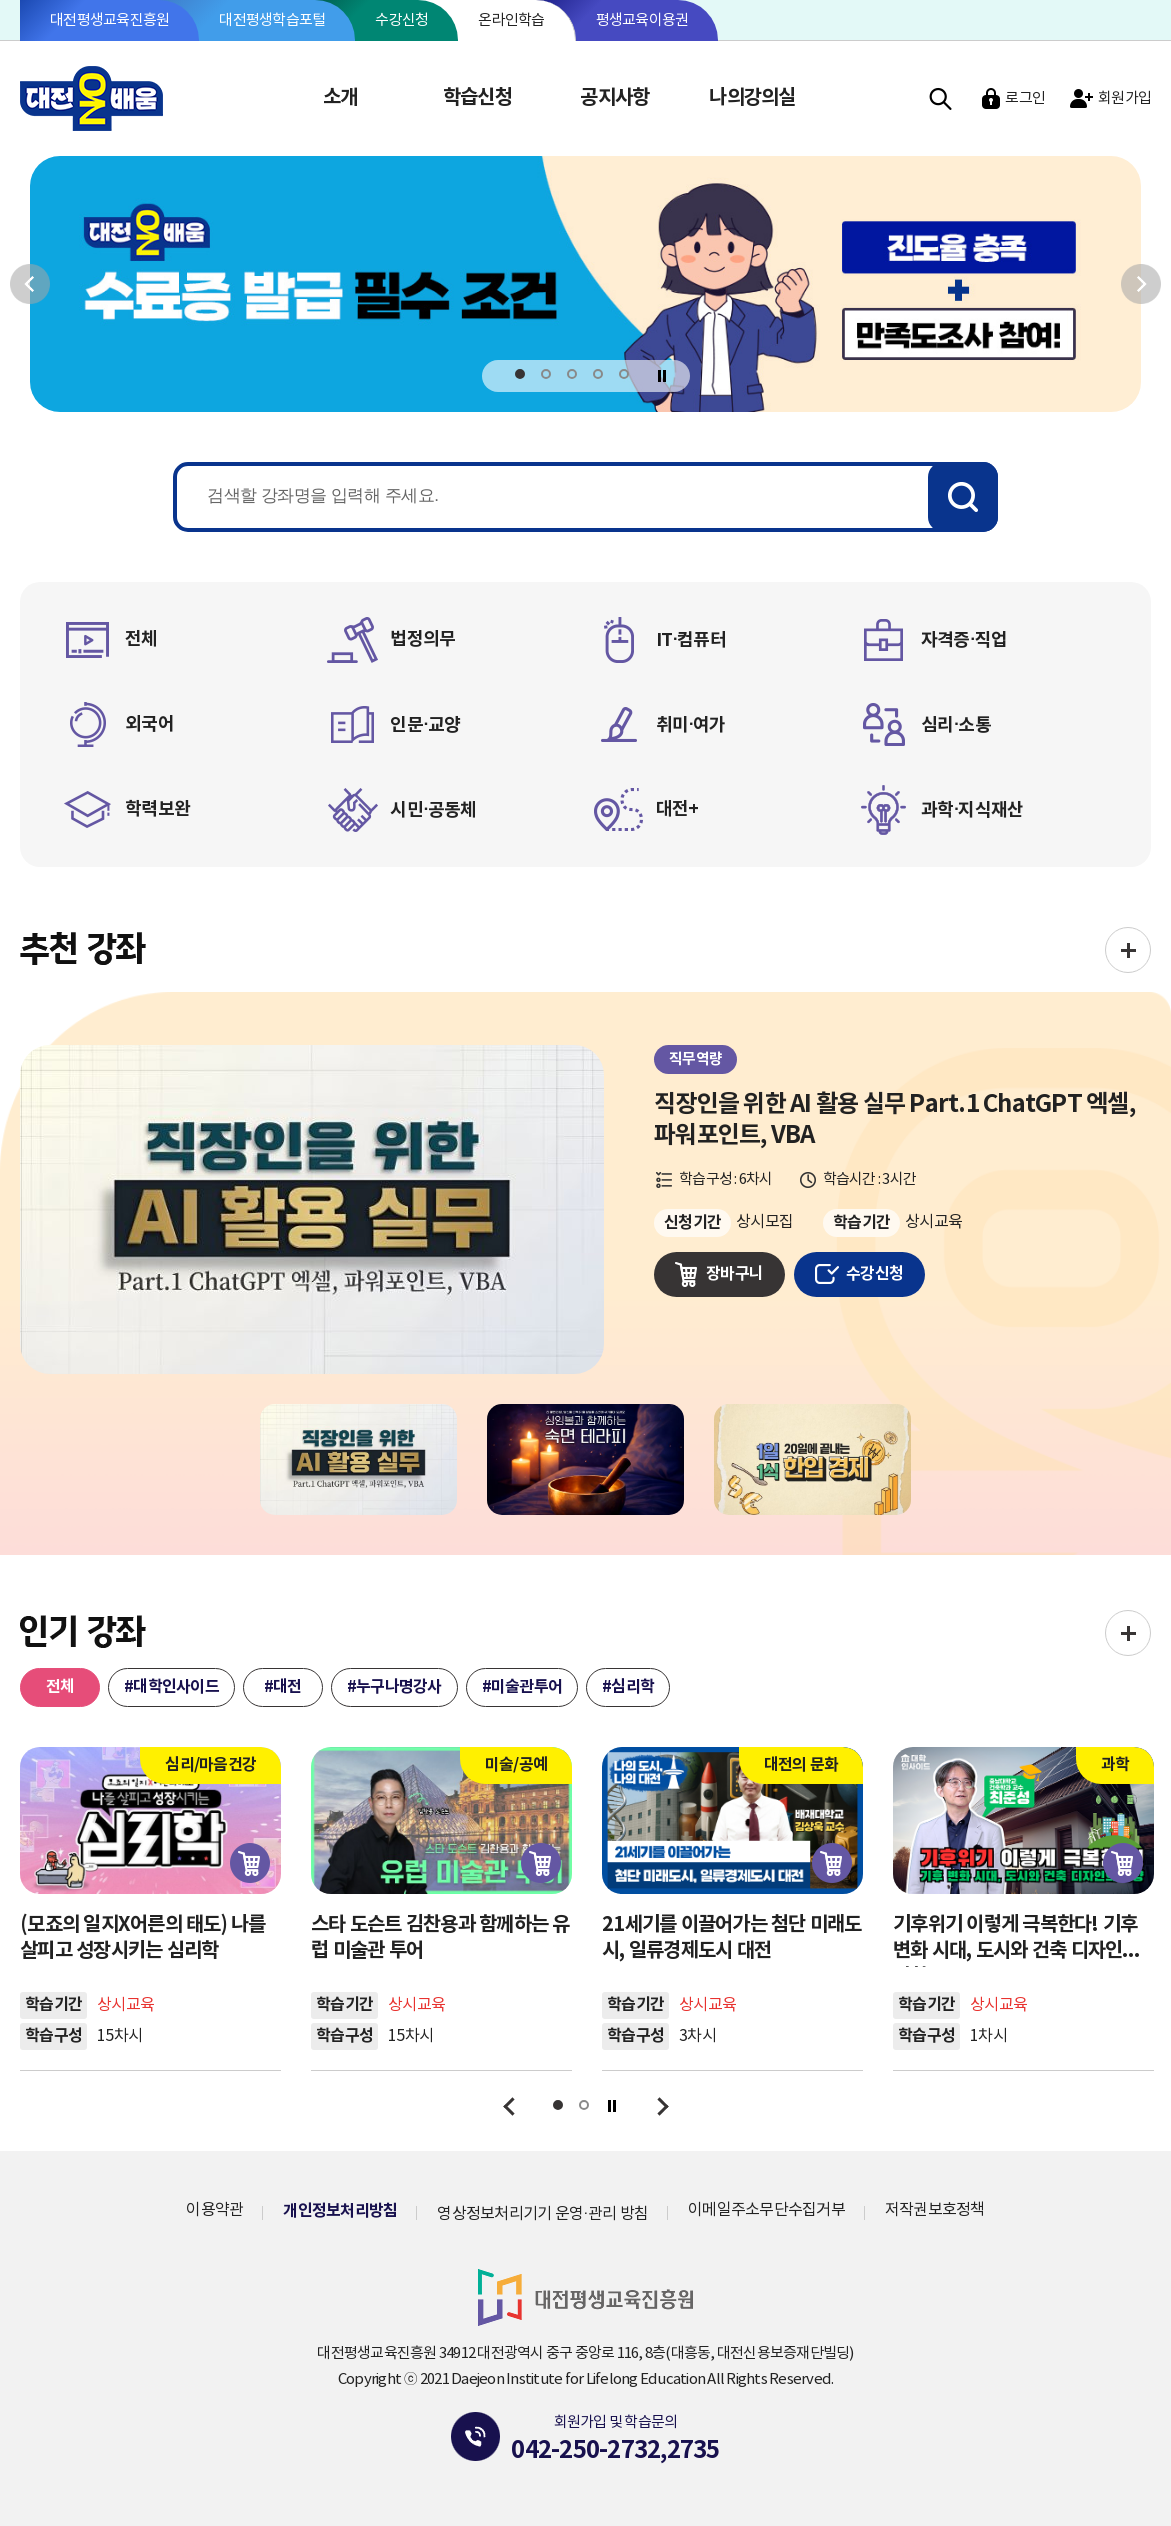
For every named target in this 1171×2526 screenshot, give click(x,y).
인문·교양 (425, 725)
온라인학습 (511, 20)
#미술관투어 (522, 1687)
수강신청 (401, 20)
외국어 (149, 724)
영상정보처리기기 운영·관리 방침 (542, 2214)
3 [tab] (572, 374)
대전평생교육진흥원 (109, 20)
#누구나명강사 (394, 1687)
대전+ (677, 809)
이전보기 (30, 283)
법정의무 (422, 639)
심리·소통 (956, 725)
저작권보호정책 (935, 2210)
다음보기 (1141, 283)
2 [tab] (546, 374)
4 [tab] (598, 374)
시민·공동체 (433, 810)
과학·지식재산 (972, 810)
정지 (661, 375)
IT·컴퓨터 (691, 640)
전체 (141, 639)
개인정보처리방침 (340, 2211)
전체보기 (1128, 950)
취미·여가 (691, 725)
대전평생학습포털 (272, 20)
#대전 (283, 1687)
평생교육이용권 (642, 20)
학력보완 (157, 809)
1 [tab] (520, 374)
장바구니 (734, 1274)
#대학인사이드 (171, 1687)
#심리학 (628, 1687)
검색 (940, 98)
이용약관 (214, 2210)
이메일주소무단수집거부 (766, 2210)
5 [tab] (624, 374)
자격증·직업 (964, 640)
